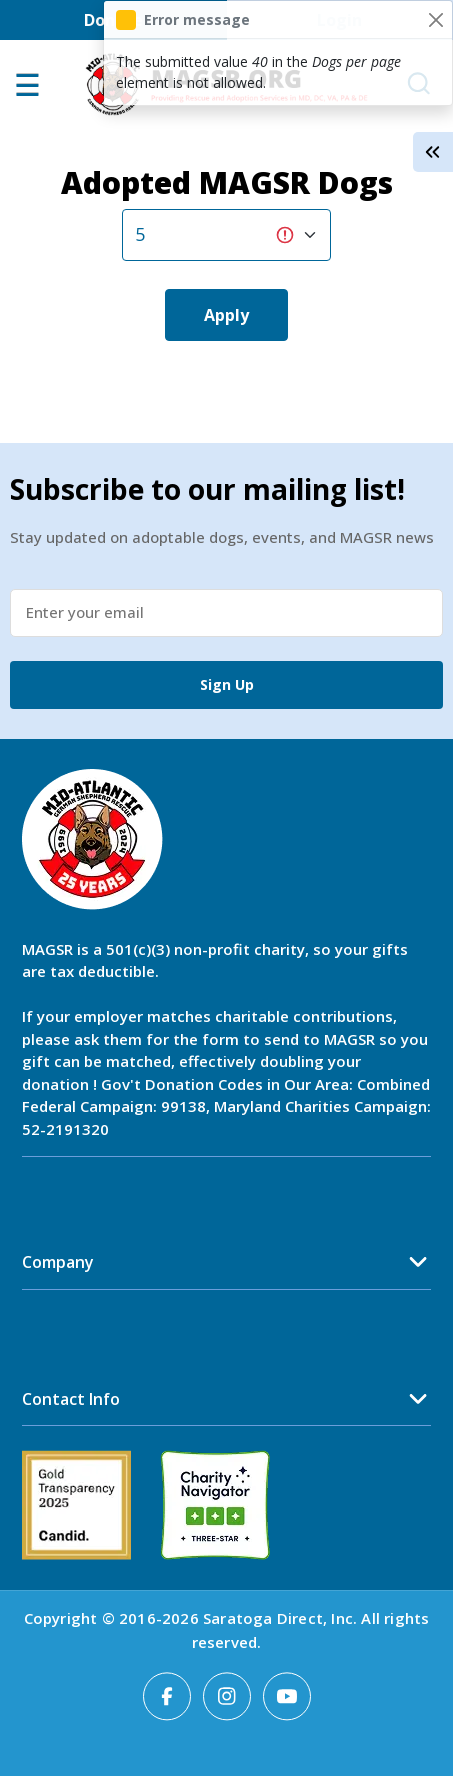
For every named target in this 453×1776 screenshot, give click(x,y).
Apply (226, 315)
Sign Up (227, 684)
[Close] (435, 19)
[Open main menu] (27, 91)
